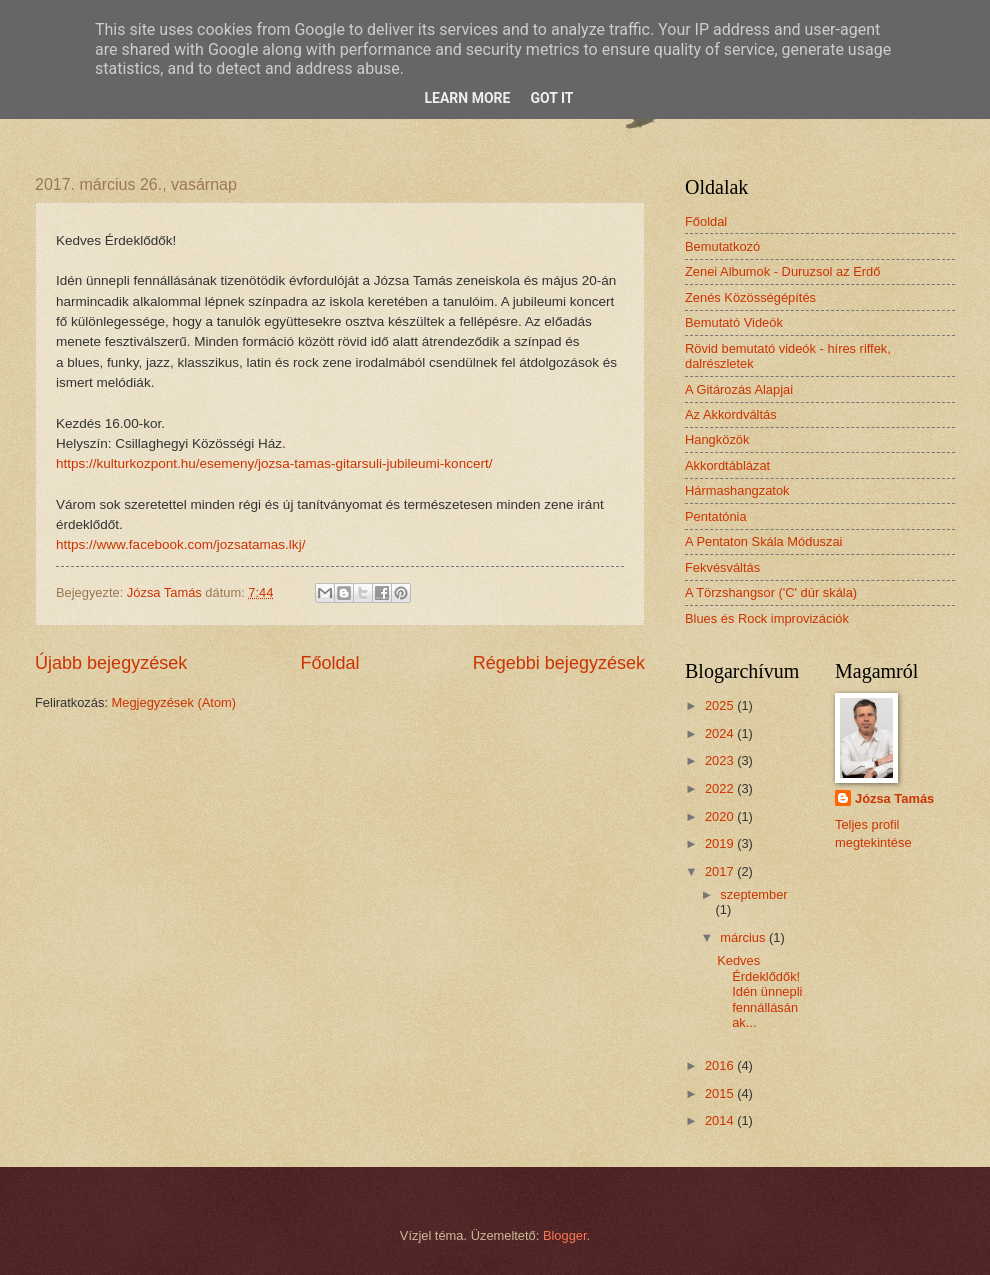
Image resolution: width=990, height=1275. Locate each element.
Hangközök (717, 439)
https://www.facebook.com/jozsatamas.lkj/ (180, 544)
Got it (551, 98)
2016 (721, 1065)
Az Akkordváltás (731, 414)
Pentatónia (716, 516)
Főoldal (329, 663)
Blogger (565, 1235)
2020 (721, 816)
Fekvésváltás (722, 567)
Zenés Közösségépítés (750, 297)
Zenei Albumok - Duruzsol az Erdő (782, 271)
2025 (721, 705)
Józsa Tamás (894, 798)
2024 (721, 733)
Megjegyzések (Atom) (174, 702)
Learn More (467, 98)
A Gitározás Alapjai (739, 389)
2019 (721, 843)
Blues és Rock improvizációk (767, 618)
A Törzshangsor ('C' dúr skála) (771, 592)
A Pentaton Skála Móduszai (763, 541)
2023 (721, 760)
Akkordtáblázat (727, 465)
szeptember (753, 894)
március (744, 937)
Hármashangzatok (737, 490)
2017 (721, 871)
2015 (721, 1093)
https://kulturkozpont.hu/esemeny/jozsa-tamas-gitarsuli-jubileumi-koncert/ (274, 463)
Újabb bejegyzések (111, 663)
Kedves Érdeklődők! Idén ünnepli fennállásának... (759, 991)
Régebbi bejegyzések (559, 663)
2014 (721, 1120)
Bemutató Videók (734, 322)
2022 (721, 788)
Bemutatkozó (722, 246)
